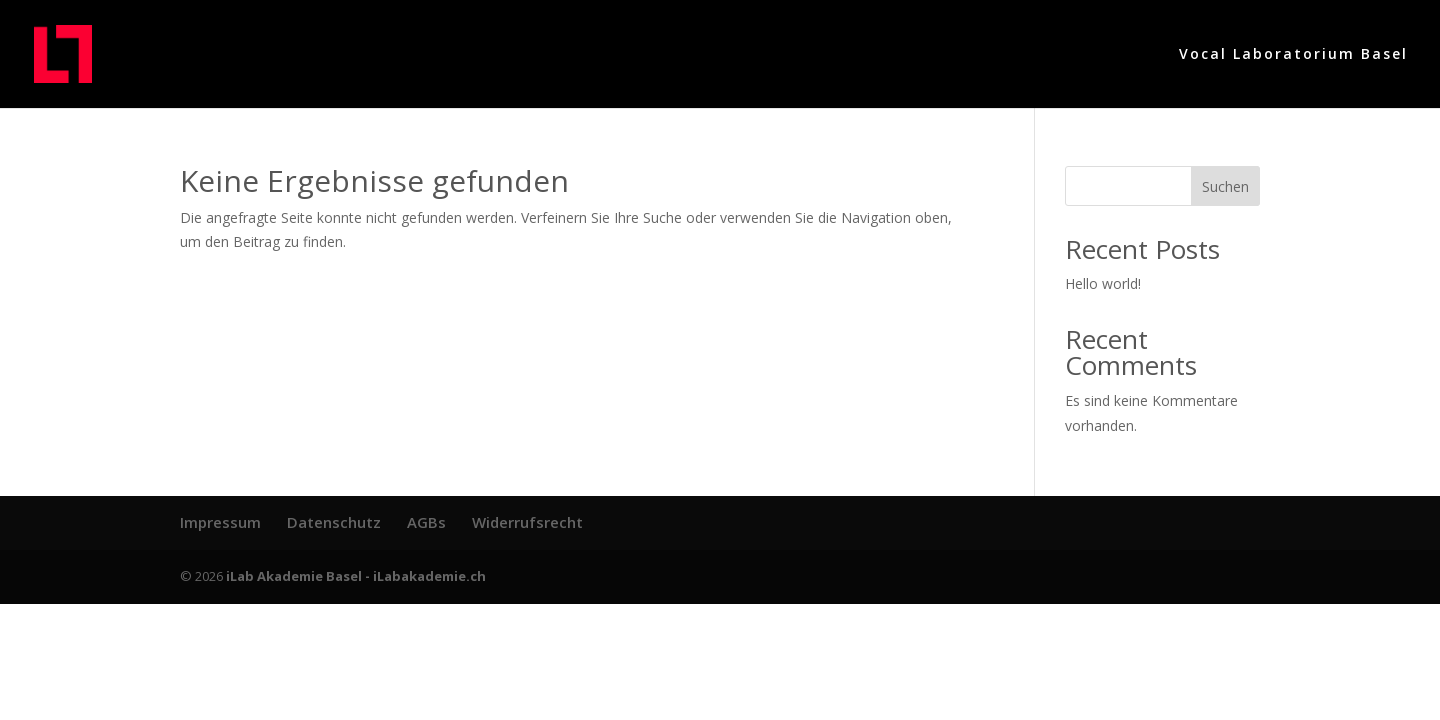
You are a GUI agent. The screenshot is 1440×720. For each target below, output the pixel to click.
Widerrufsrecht (527, 522)
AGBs (426, 522)
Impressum (220, 522)
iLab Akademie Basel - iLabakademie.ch (356, 576)
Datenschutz (334, 522)
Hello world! (1103, 283)
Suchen (1225, 186)
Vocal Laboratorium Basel (1293, 55)
